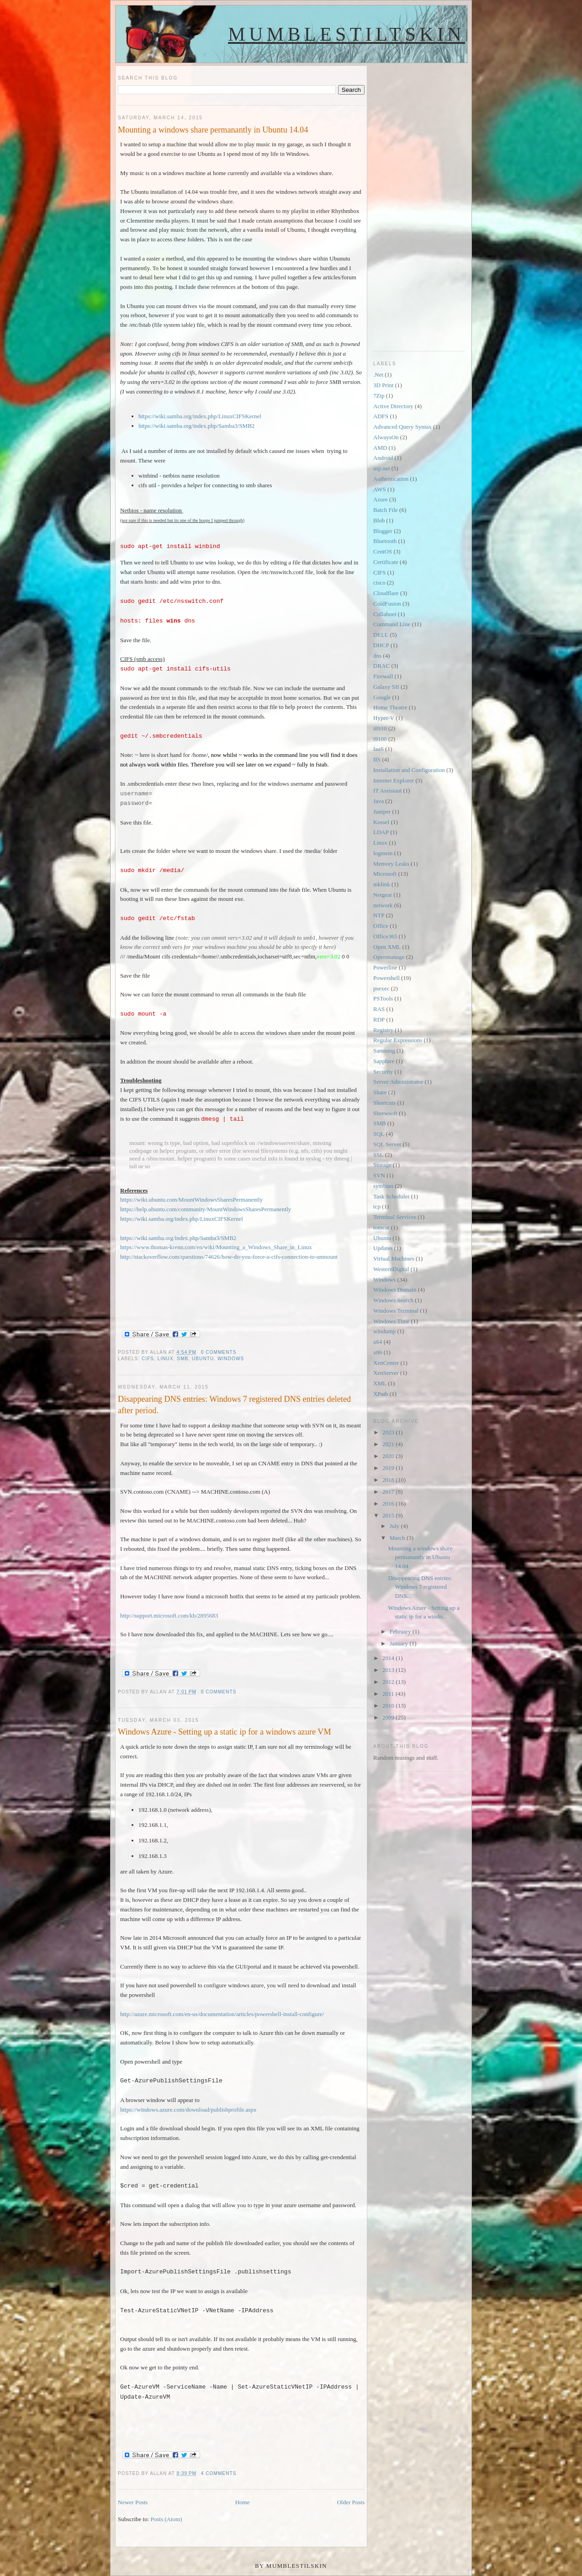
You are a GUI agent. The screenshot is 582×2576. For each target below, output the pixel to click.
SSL (378, 1154)
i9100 (380, 738)
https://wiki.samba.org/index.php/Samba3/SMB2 (196, 425)
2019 (389, 1467)
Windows (230, 1358)
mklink (381, 884)
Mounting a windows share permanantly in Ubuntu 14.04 (213, 129)
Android (383, 457)
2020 (389, 1456)
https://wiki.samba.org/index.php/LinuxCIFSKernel (199, 416)
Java (378, 801)
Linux (166, 1358)
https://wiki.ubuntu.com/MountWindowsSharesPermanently (191, 1199)
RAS (379, 1009)
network (383, 905)
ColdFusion (387, 603)
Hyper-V (383, 717)
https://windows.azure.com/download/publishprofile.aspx (188, 2109)
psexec (381, 988)
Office (380, 925)
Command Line (391, 624)
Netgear (382, 894)
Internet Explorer (393, 780)
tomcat (381, 1227)
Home (242, 2502)
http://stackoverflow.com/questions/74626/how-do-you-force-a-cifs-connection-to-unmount (229, 1256)
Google (382, 697)
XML (379, 1383)
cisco (379, 582)
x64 (377, 1341)
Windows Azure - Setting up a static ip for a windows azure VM (224, 1731)
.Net (378, 374)
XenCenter (386, 1362)
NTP (379, 915)
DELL (380, 634)
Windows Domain (394, 1289)
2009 (389, 1717)
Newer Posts (133, 2502)
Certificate (385, 562)
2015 (389, 1515)
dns (377, 655)
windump (384, 1331)
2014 (389, 1658)
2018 (389, 1479)
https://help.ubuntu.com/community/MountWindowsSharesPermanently (205, 1209)
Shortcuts (384, 1102)
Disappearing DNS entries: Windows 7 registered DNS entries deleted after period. (234, 1404)
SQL (379, 1133)
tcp (377, 1206)
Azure (380, 499)
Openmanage (389, 956)
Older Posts (351, 2502)
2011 (389, 1693)
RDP (379, 1019)
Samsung (384, 1050)
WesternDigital (391, 1269)
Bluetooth (385, 541)
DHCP (381, 645)
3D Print (383, 385)
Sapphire (383, 1061)
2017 (389, 1491)
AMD (380, 447)
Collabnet (385, 614)
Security (383, 1071)
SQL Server (387, 1144)
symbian (383, 1185)
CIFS (148, 1358)
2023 (389, 1432)
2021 (389, 1444)
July (395, 1525)
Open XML (387, 946)
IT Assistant (387, 790)
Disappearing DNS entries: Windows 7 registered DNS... (420, 1587)
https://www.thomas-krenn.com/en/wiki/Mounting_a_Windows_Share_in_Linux (216, 1247)
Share (380, 1092)
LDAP (381, 832)
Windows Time (391, 1321)
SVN (379, 1175)
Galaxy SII (386, 686)
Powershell (386, 977)
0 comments (219, 1352)
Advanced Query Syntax (402, 426)
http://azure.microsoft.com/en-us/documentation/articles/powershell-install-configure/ (222, 2014)
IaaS (378, 748)
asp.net (381, 468)
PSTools (383, 998)
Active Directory (393, 406)
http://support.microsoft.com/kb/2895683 (169, 1615)
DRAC (381, 665)
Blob (379, 520)
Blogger (382, 530)
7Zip (379, 395)
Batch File (385, 509)
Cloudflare (386, 593)
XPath (380, 1393)
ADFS (380, 416)
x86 (377, 1352)
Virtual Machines (393, 1258)
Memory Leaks (391, 863)
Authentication (390, 478)
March (398, 1537)
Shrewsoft (385, 1113)
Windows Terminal (395, 1310)
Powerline (385, 967)
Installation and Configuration (409, 769)
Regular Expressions (397, 1040)
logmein (383, 853)
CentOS (382, 551)
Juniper (382, 811)
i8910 (380, 728)
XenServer (386, 1372)
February (401, 1631)
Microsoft (385, 873)
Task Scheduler (391, 1196)
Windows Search (393, 1300)
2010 (389, 1705)
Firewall (383, 676)
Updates (383, 1248)
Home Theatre (390, 707)
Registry (383, 1030)
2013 (389, 1669)
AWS (379, 489)
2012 (389, 1681)
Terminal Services (394, 1216)
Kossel (381, 822)
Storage (382, 1164)
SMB (182, 1358)
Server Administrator (398, 1081)
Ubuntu (203, 1358)
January (400, 1643)
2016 (389, 1503)
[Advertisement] (409, 202)
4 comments (219, 2473)
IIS (377, 759)
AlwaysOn (386, 437)
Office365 (385, 936)
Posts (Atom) (166, 2519)
